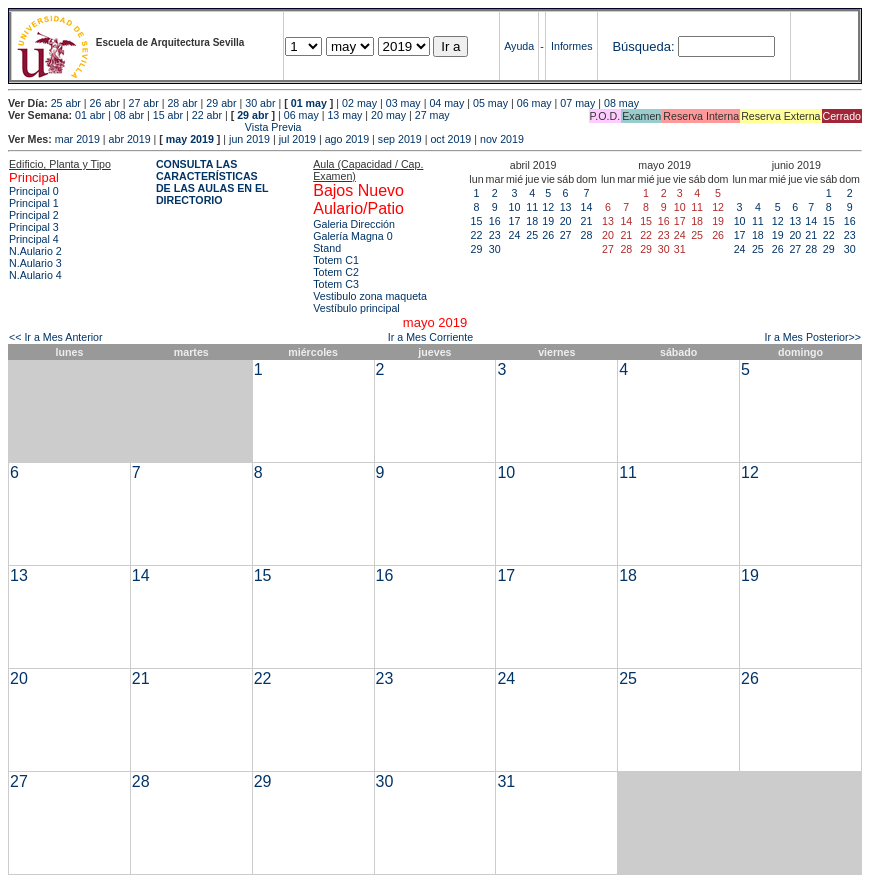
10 (515, 207)
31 (506, 781)
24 (515, 235)
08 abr (129, 115)
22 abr (207, 115)
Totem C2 (336, 272)
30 (495, 249)
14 (587, 207)
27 (566, 235)
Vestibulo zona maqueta (370, 296)
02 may (359, 103)
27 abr (144, 103)
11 (532, 207)
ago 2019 (347, 139)
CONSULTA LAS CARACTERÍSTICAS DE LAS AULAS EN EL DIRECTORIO (212, 182)
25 (532, 235)
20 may (388, 115)
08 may (621, 103)
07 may (577, 103)
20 (566, 221)
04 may (446, 103)
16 (495, 221)
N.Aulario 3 (35, 263)
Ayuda (519, 46)
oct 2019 (450, 139)
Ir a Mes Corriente (430, 337)
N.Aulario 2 (35, 251)
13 (566, 207)
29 (477, 249)
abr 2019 (130, 139)
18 (532, 221)
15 (477, 221)
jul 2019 (297, 139)
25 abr (66, 103)
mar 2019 (77, 139)
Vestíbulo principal (356, 308)
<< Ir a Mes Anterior (56, 337)
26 (548, 235)
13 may (344, 115)
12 (548, 207)
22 (477, 235)
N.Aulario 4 (35, 275)
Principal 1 (34, 203)
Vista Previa (155, 127)
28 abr (182, 103)
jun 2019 (249, 139)
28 (587, 235)
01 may (309, 103)
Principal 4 (34, 239)
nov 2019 (502, 139)
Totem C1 (336, 260)
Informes (571, 46)
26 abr (105, 103)
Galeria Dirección (354, 224)
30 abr (260, 103)
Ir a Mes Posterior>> (812, 337)
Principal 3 (34, 227)
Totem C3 (336, 284)
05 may (490, 103)
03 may (403, 103)
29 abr (221, 103)
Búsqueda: (643, 46)
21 (587, 221)
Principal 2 (34, 215)
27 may (432, 115)
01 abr (90, 115)
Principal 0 (34, 191)
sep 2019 (400, 139)
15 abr (168, 115)
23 (495, 235)
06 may (534, 103)
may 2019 (190, 139)
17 (515, 221)
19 (548, 221)
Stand (327, 248)
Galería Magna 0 (352, 236)
